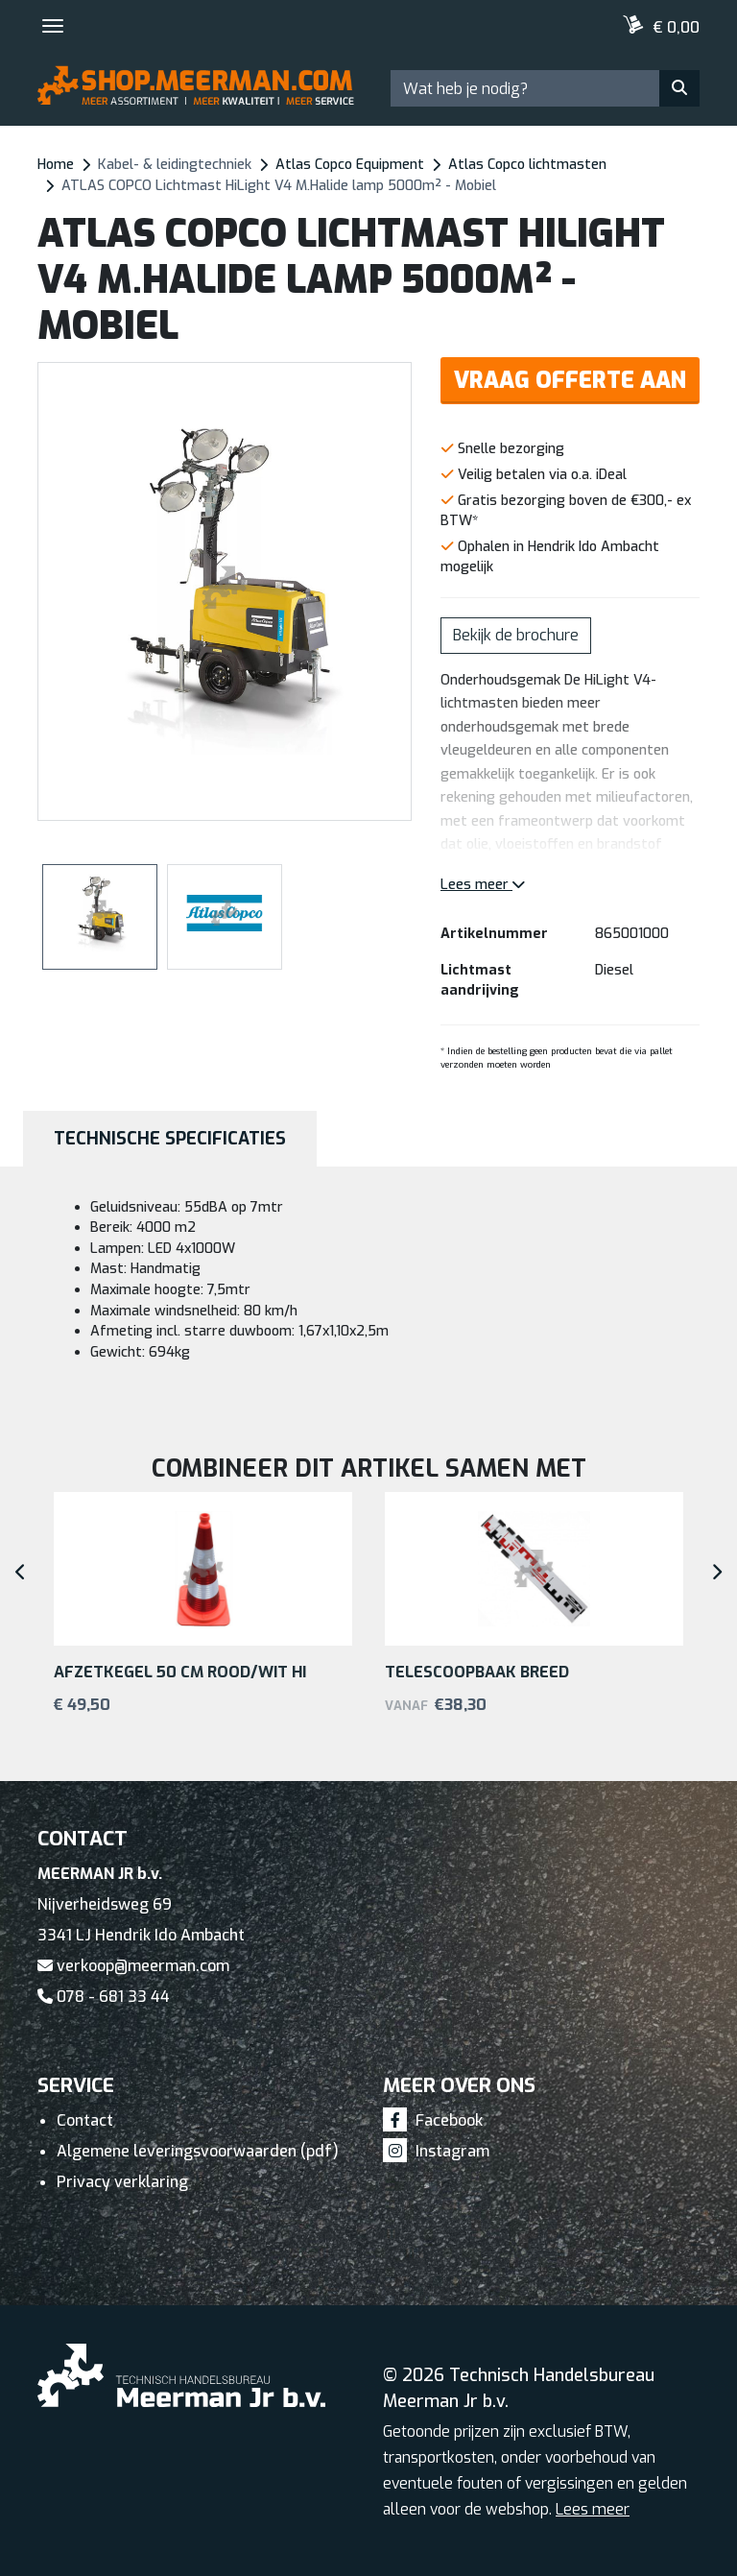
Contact (85, 2120)
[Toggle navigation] (52, 26)
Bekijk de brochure (516, 635)
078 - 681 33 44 (103, 1996)
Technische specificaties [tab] (170, 1138)
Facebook (433, 2120)
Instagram (436, 2151)
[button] (398, 591)
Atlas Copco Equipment (349, 165)
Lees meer (482, 885)
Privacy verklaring (122, 2182)
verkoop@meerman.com (133, 1966)
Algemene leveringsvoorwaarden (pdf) (198, 2151)
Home (55, 165)
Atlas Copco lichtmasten (527, 165)
